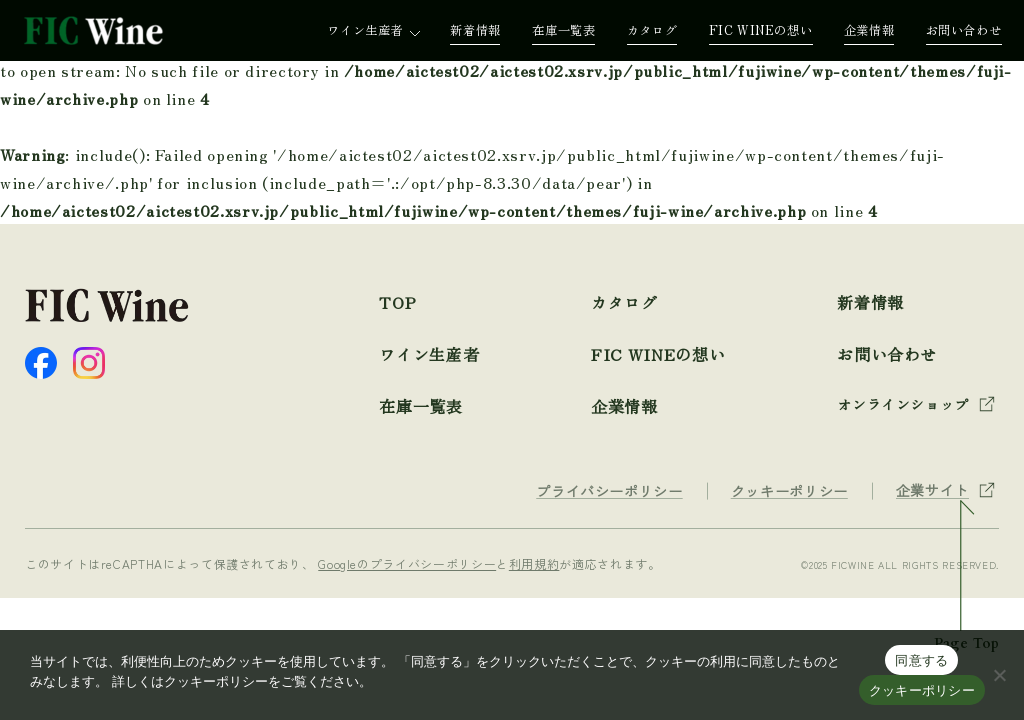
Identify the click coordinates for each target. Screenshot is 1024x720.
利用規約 (534, 563)
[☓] (999, 675)
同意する (921, 660)
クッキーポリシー (922, 690)
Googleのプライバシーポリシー (407, 563)
